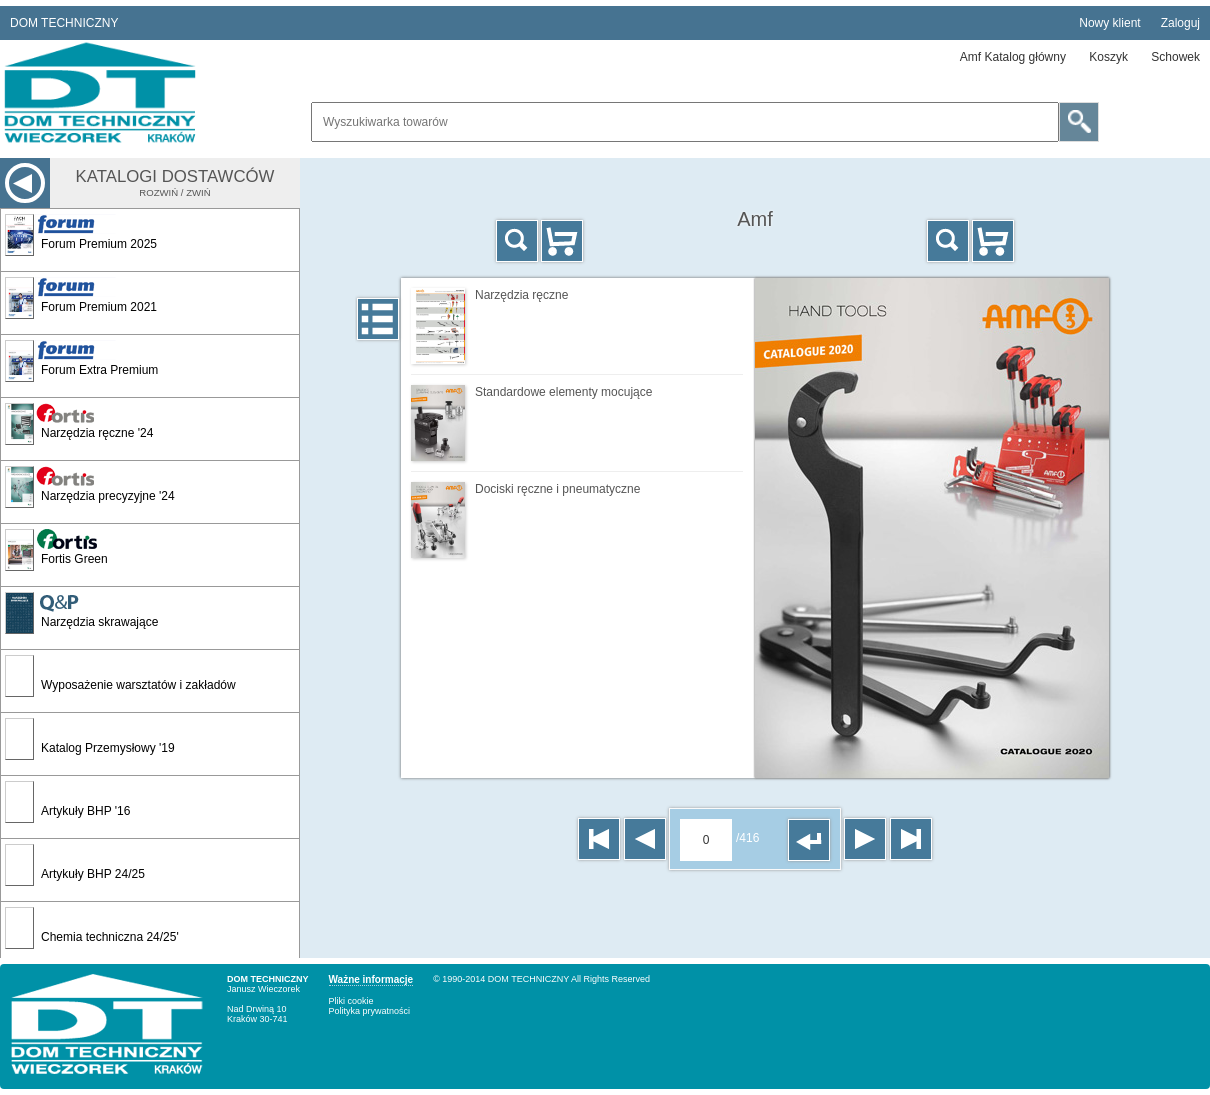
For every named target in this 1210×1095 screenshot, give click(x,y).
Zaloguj (1180, 23)
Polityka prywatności (370, 1011)
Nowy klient (1109, 23)
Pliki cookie (351, 1001)
